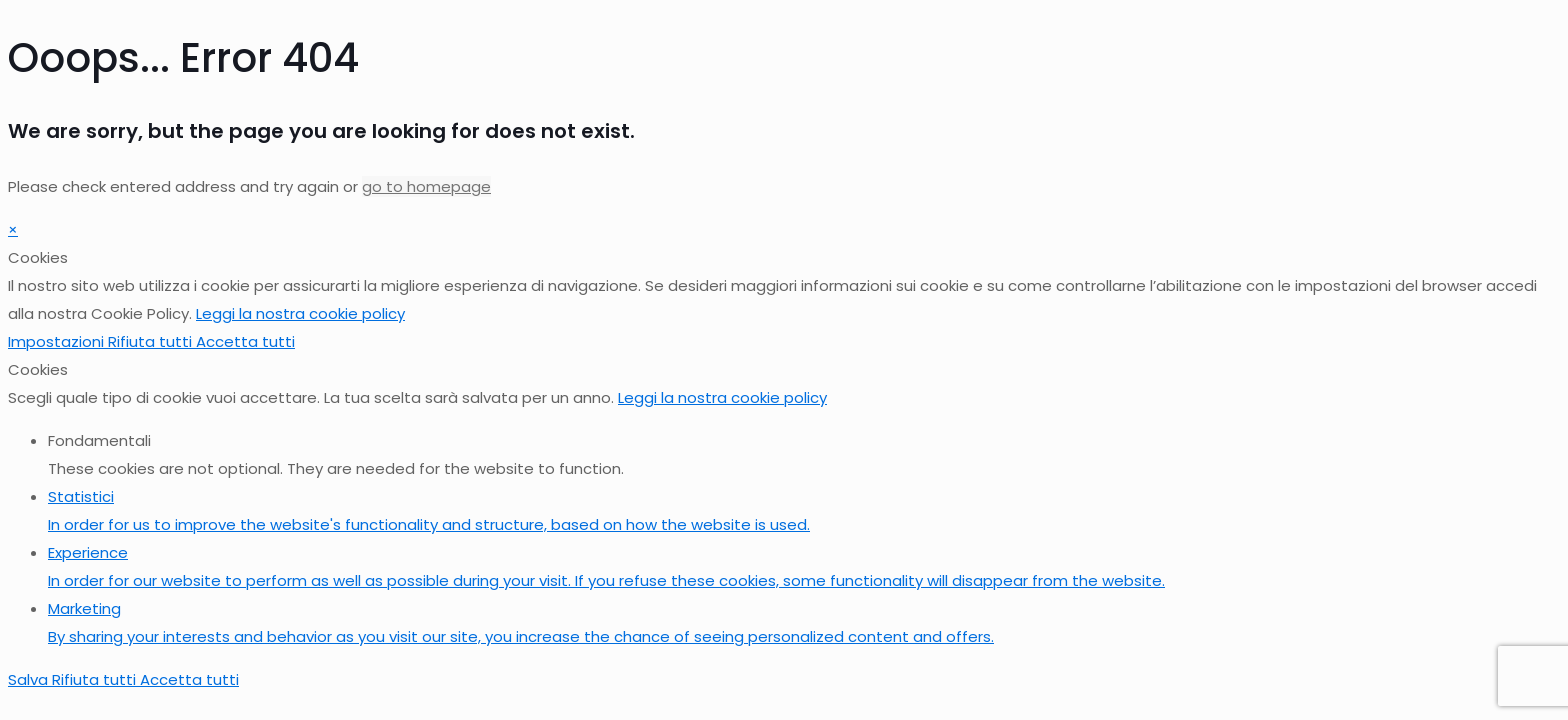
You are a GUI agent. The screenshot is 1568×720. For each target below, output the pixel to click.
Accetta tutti (245, 341)
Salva (30, 679)
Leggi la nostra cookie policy (300, 313)
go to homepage (426, 186)
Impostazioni (58, 341)
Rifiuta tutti (152, 341)
